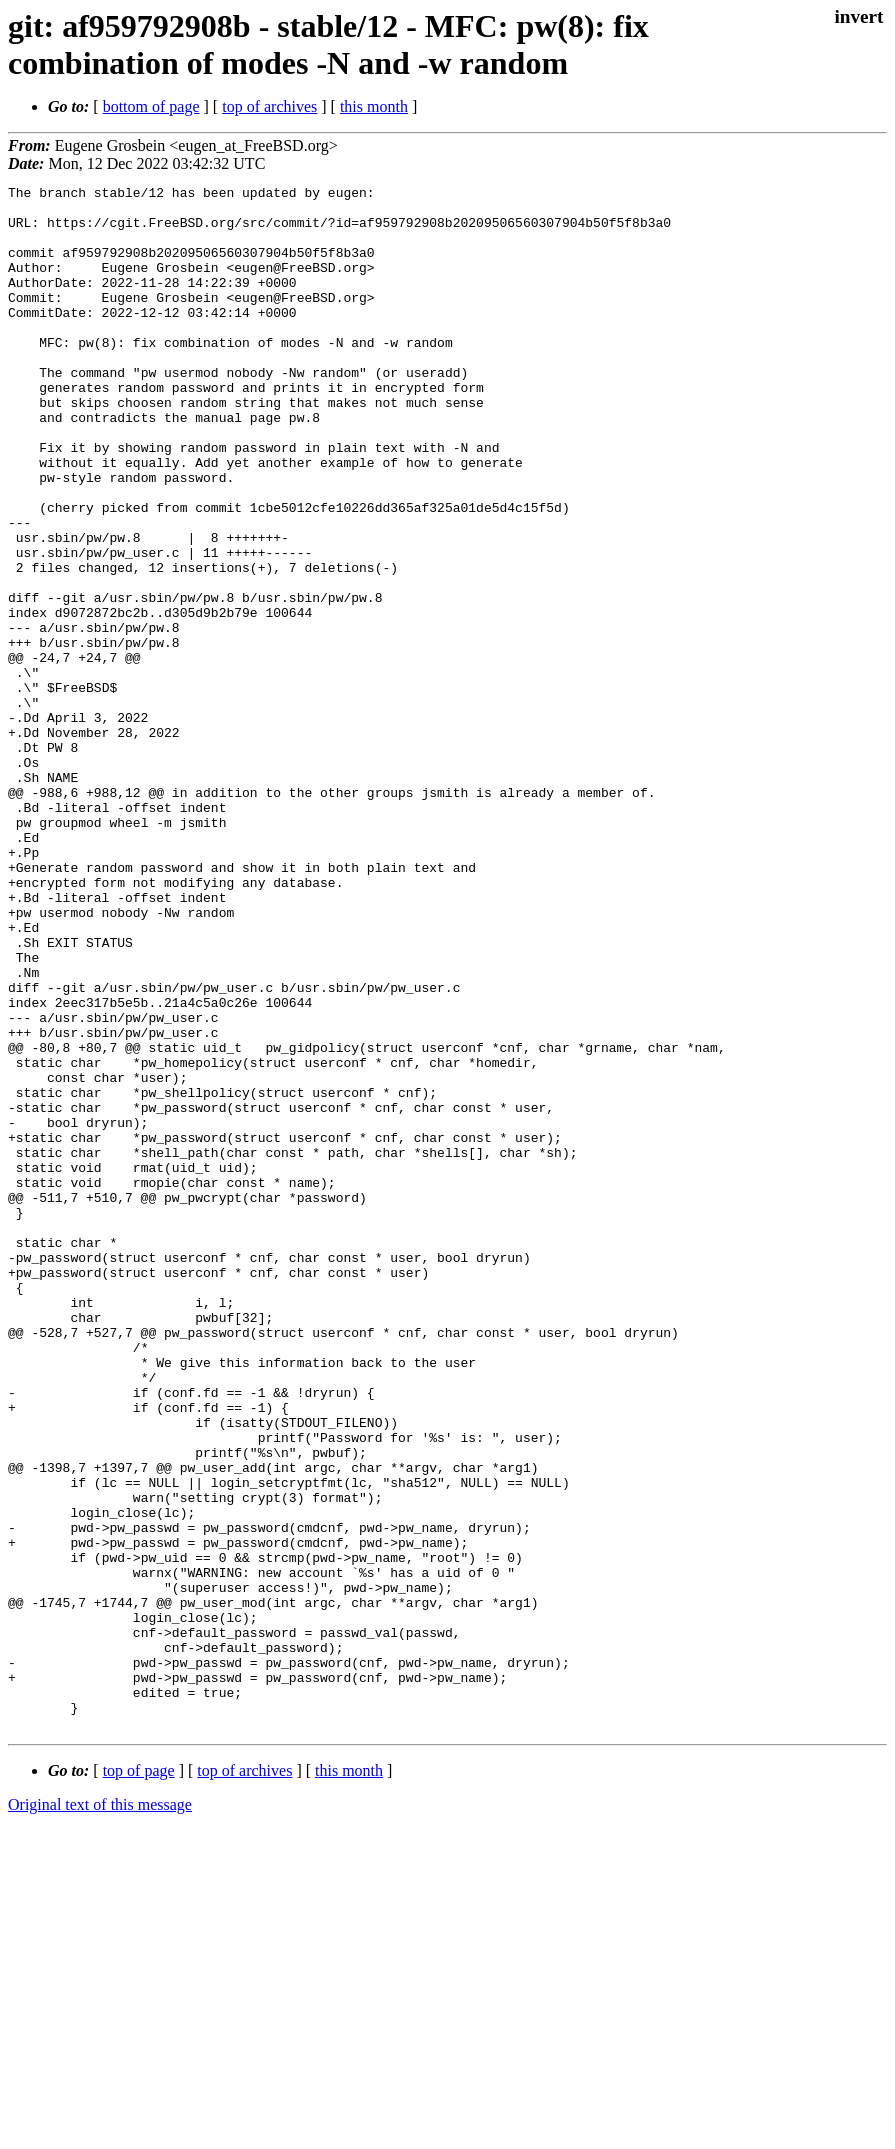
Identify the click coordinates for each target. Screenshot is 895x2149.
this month (374, 106)
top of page (139, 2079)
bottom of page (151, 106)
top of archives (269, 106)
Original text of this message (100, 2113)
